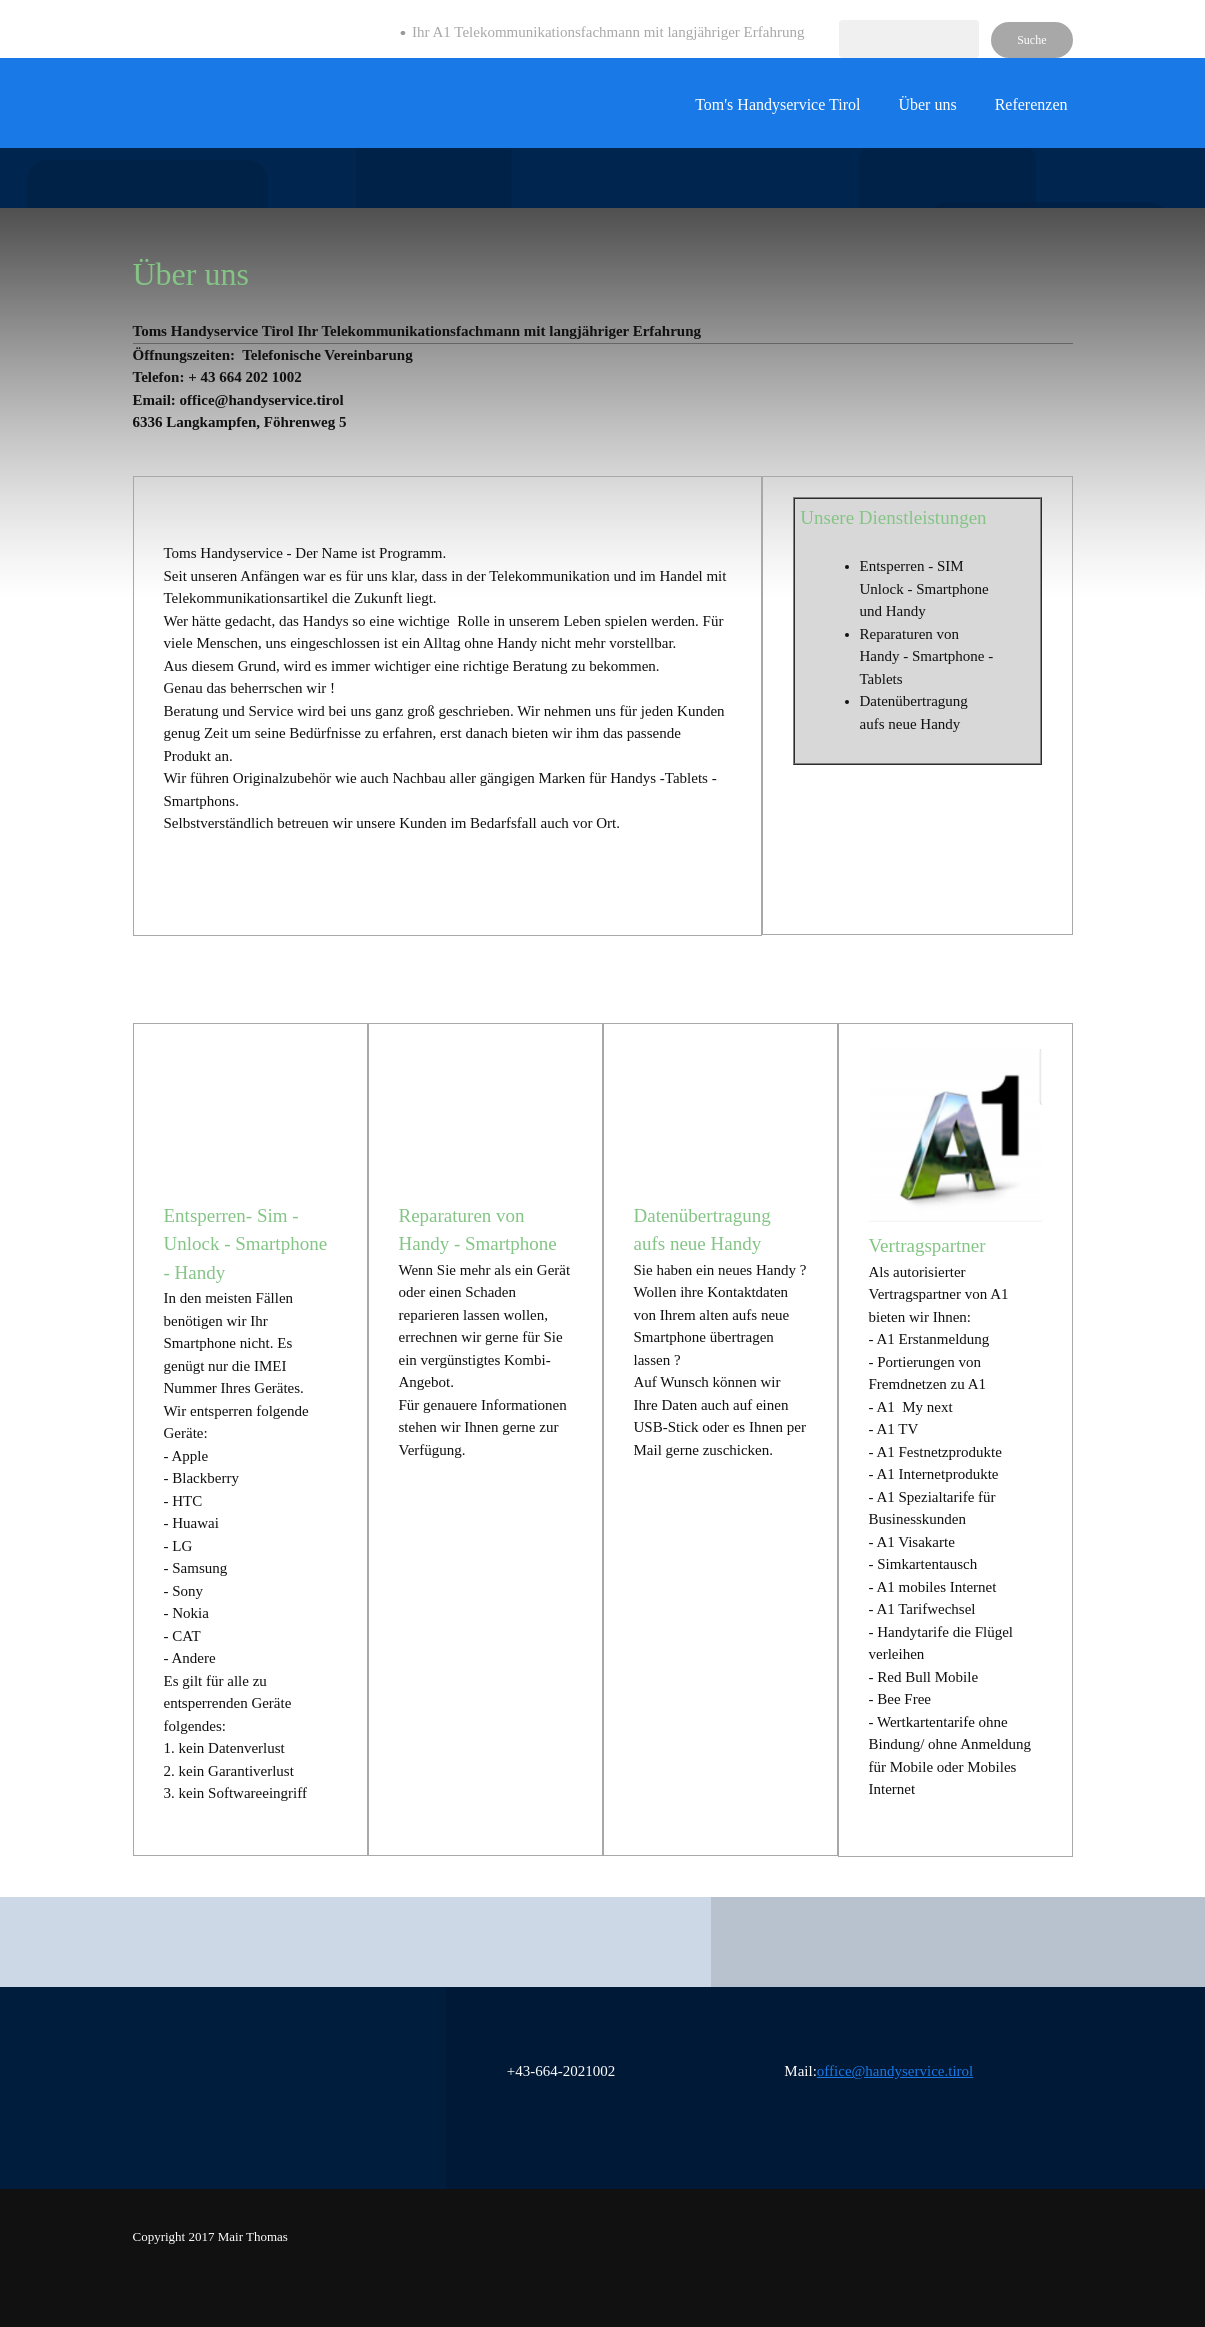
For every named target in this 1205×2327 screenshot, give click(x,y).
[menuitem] (777, 113)
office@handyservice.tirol (895, 2071)
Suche (1031, 40)
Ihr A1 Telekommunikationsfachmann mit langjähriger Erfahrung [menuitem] (608, 32)
